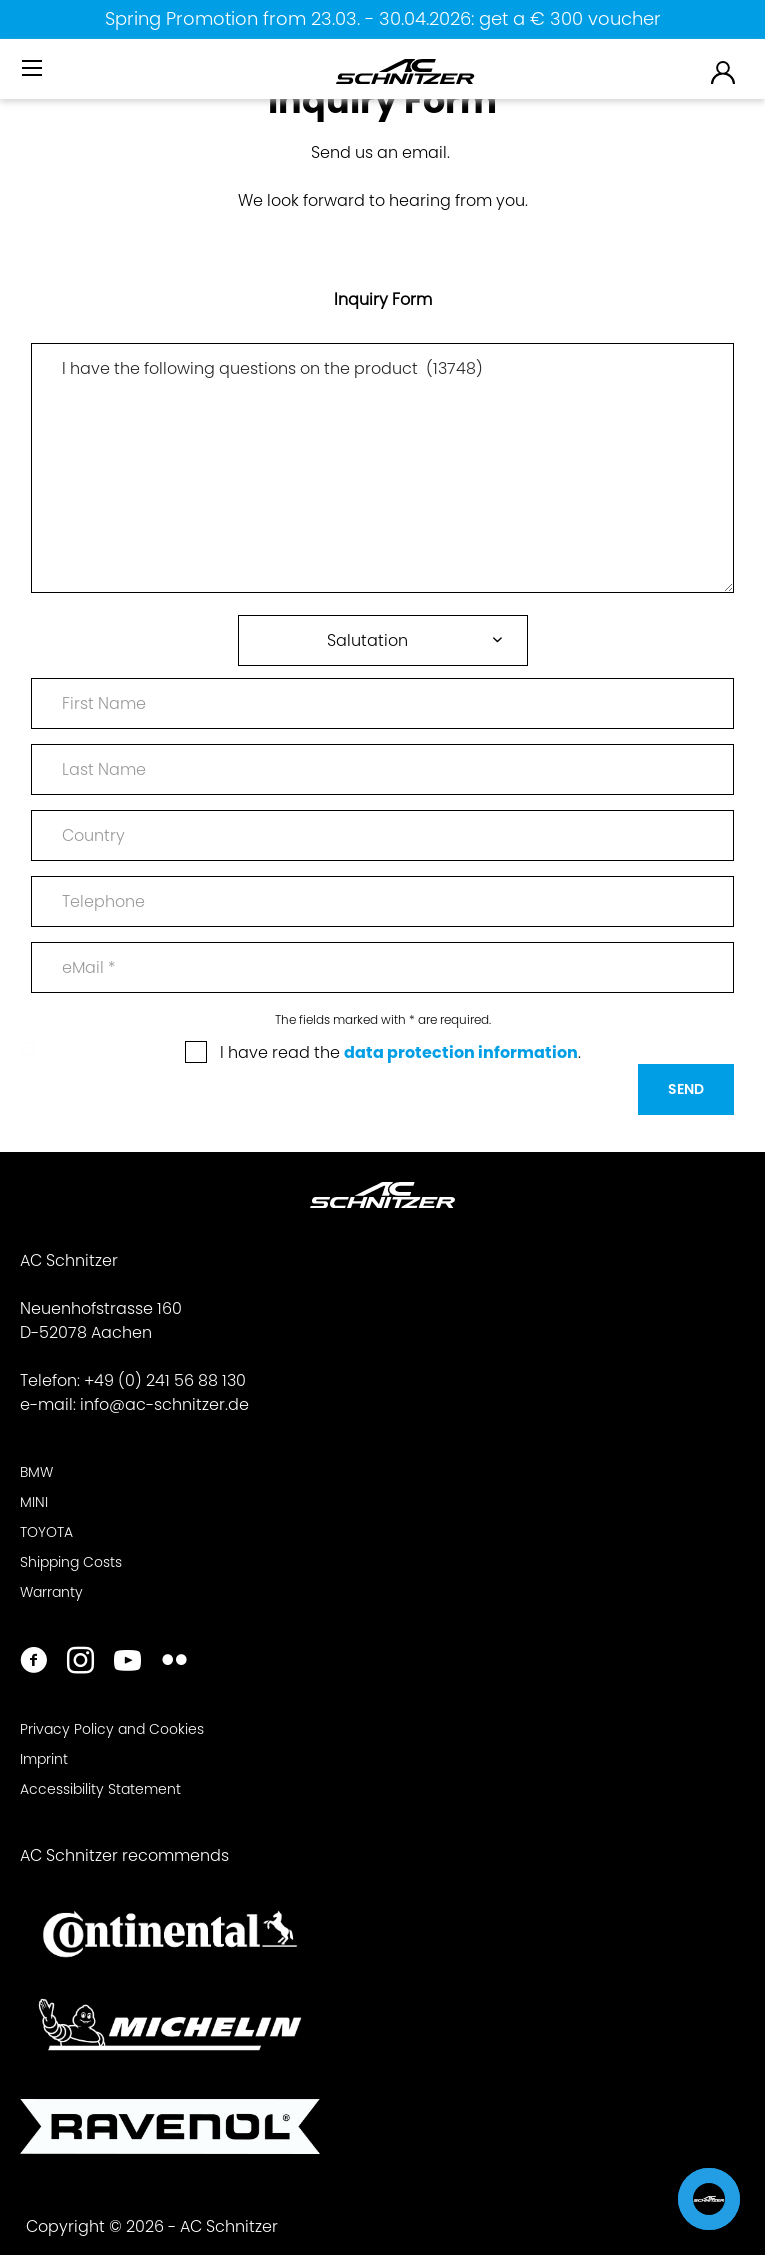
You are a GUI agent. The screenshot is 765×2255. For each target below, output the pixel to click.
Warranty (51, 1592)
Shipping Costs (71, 1562)
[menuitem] (34, 76)
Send (686, 1089)
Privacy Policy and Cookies (112, 1729)
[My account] (724, 71)
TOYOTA (46, 1532)
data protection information (461, 1052)
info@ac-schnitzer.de (164, 1404)
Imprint (44, 1759)
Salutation (367, 640)
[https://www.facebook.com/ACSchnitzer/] (33, 1662)
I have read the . (400, 1052)
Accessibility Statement (100, 1789)
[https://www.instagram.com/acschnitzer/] (80, 1662)
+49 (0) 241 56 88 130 (165, 1380)
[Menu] (34, 69)
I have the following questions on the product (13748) (382, 468)
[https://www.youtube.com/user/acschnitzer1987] (127, 1662)
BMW (36, 1472)
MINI (34, 1502)
